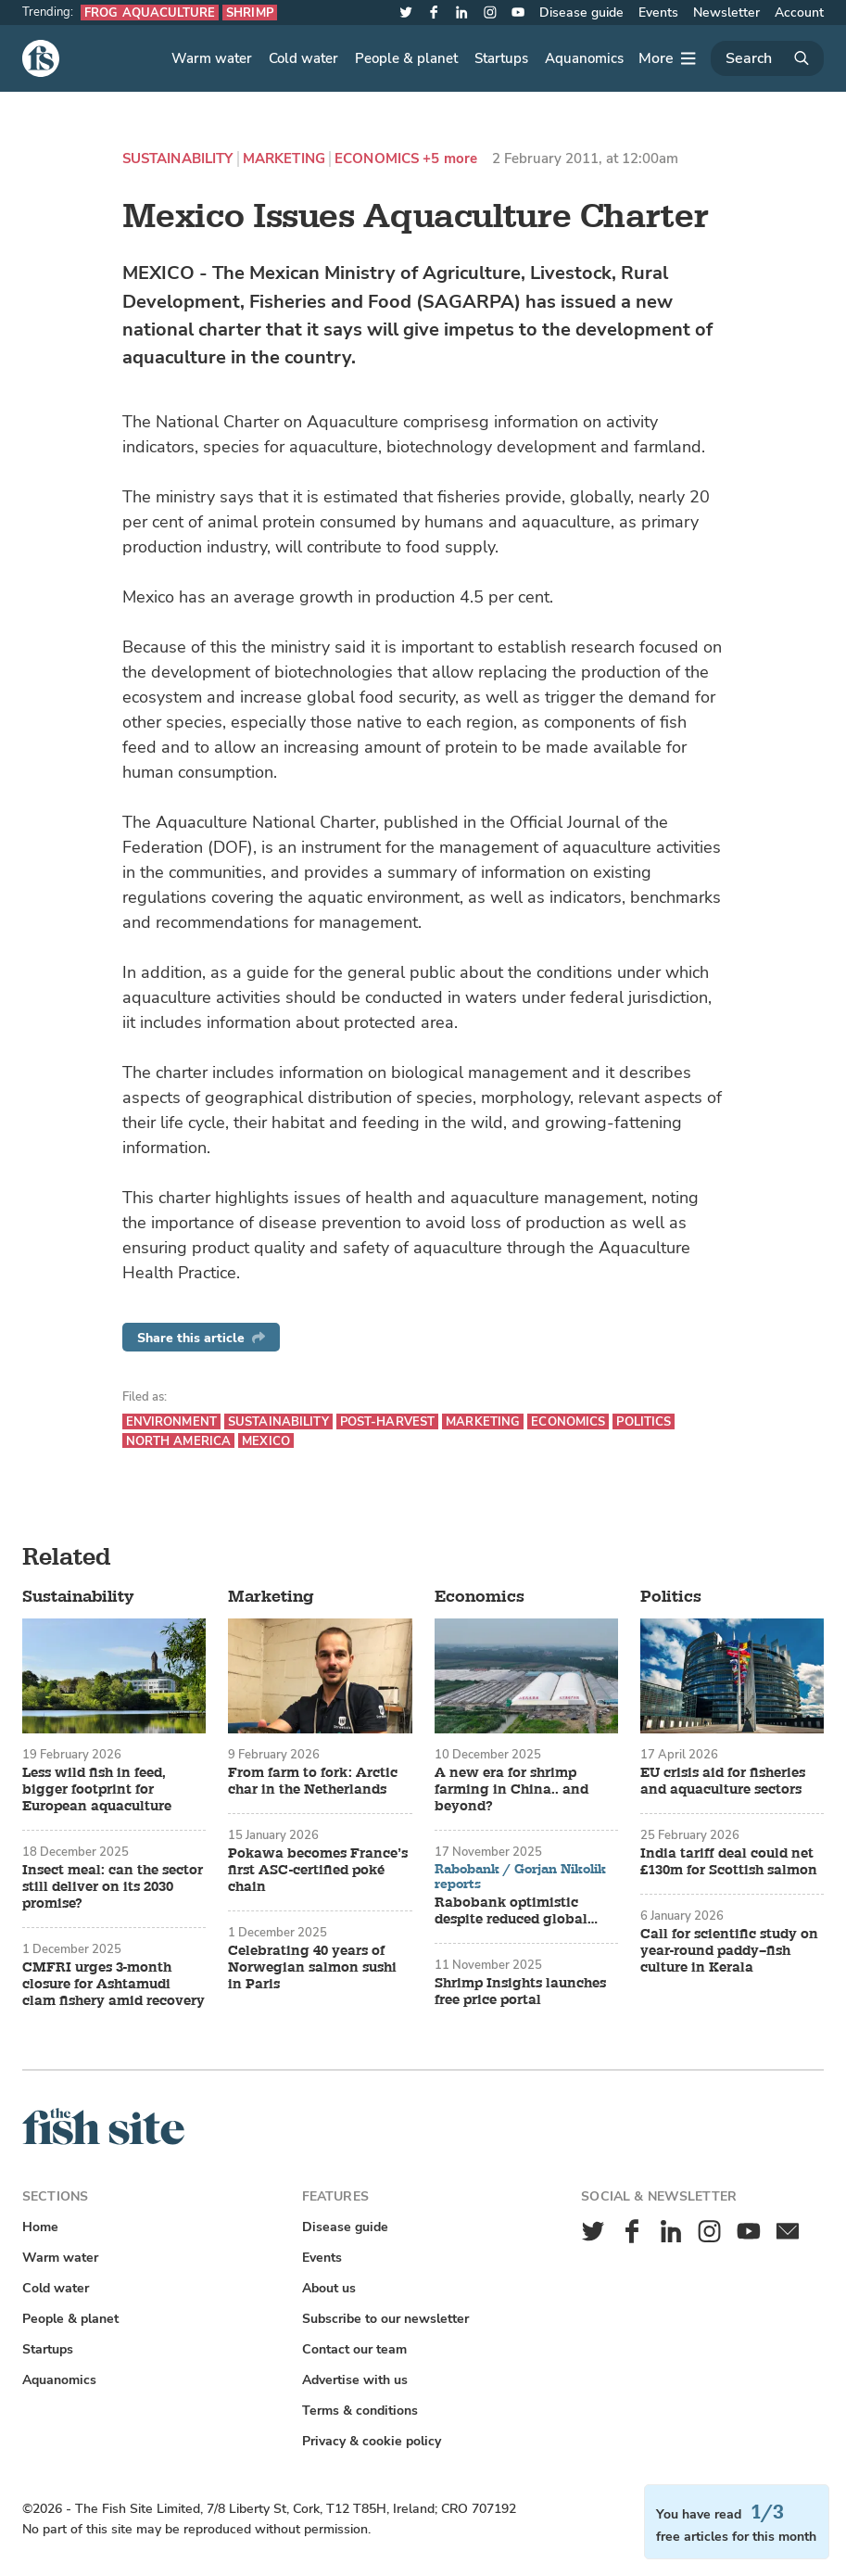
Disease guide (581, 12)
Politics (643, 1421)
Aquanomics (584, 58)
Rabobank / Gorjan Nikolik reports (520, 1876)
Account (799, 12)
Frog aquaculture (149, 12)
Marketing (284, 159)
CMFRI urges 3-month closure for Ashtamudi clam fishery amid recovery (113, 1985)
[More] (667, 58)
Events (658, 12)
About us (329, 2288)
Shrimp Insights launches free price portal (520, 1992)
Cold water (303, 58)
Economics (377, 159)
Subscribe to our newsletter (385, 2319)
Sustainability (178, 159)
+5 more (450, 159)
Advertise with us (355, 2380)
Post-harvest (388, 1421)
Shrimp (249, 12)
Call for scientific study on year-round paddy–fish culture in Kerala (729, 1951)
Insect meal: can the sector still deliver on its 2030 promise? (112, 1887)
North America (179, 1441)
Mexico (266, 1441)
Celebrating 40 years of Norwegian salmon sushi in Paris (312, 1968)
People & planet (406, 58)
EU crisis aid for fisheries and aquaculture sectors (722, 1781)
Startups (501, 58)
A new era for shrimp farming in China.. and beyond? (511, 1790)
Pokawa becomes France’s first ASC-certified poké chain (318, 1871)
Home (40, 2227)
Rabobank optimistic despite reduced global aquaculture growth (511, 1911)
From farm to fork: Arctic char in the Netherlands (313, 1781)
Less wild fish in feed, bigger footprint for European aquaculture (96, 1790)
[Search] (767, 58)
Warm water (211, 58)
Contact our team (354, 2349)
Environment (171, 1421)
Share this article (201, 1338)
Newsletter (726, 12)
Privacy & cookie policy (371, 2441)
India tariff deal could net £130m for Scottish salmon (728, 1862)
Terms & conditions (360, 2410)
